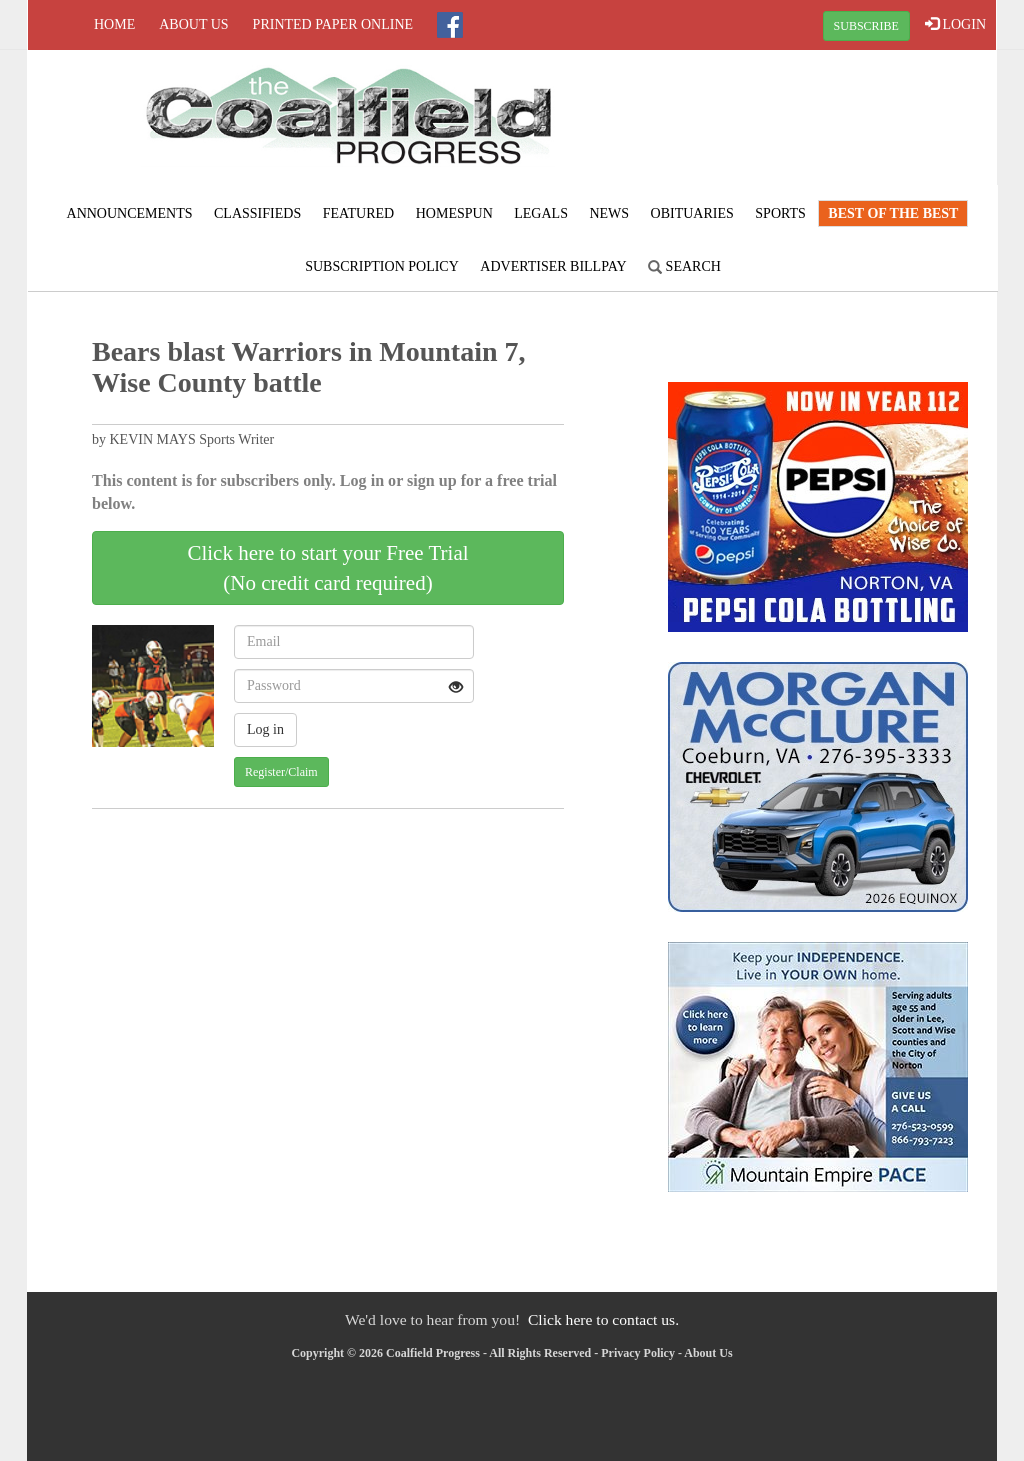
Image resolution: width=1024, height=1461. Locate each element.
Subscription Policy (382, 266)
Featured (359, 213)
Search (684, 266)
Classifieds (257, 213)
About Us (193, 24)
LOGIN (955, 24)
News (609, 213)
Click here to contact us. (603, 1319)
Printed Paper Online (333, 24)
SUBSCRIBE (866, 26)
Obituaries (692, 213)
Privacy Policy (638, 1353)
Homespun (454, 213)
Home (114, 24)
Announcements (130, 213)
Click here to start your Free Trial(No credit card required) (327, 568)
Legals (541, 213)
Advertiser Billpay (553, 266)
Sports (780, 213)
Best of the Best (893, 213)
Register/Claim (281, 772)
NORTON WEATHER (834, 125)
